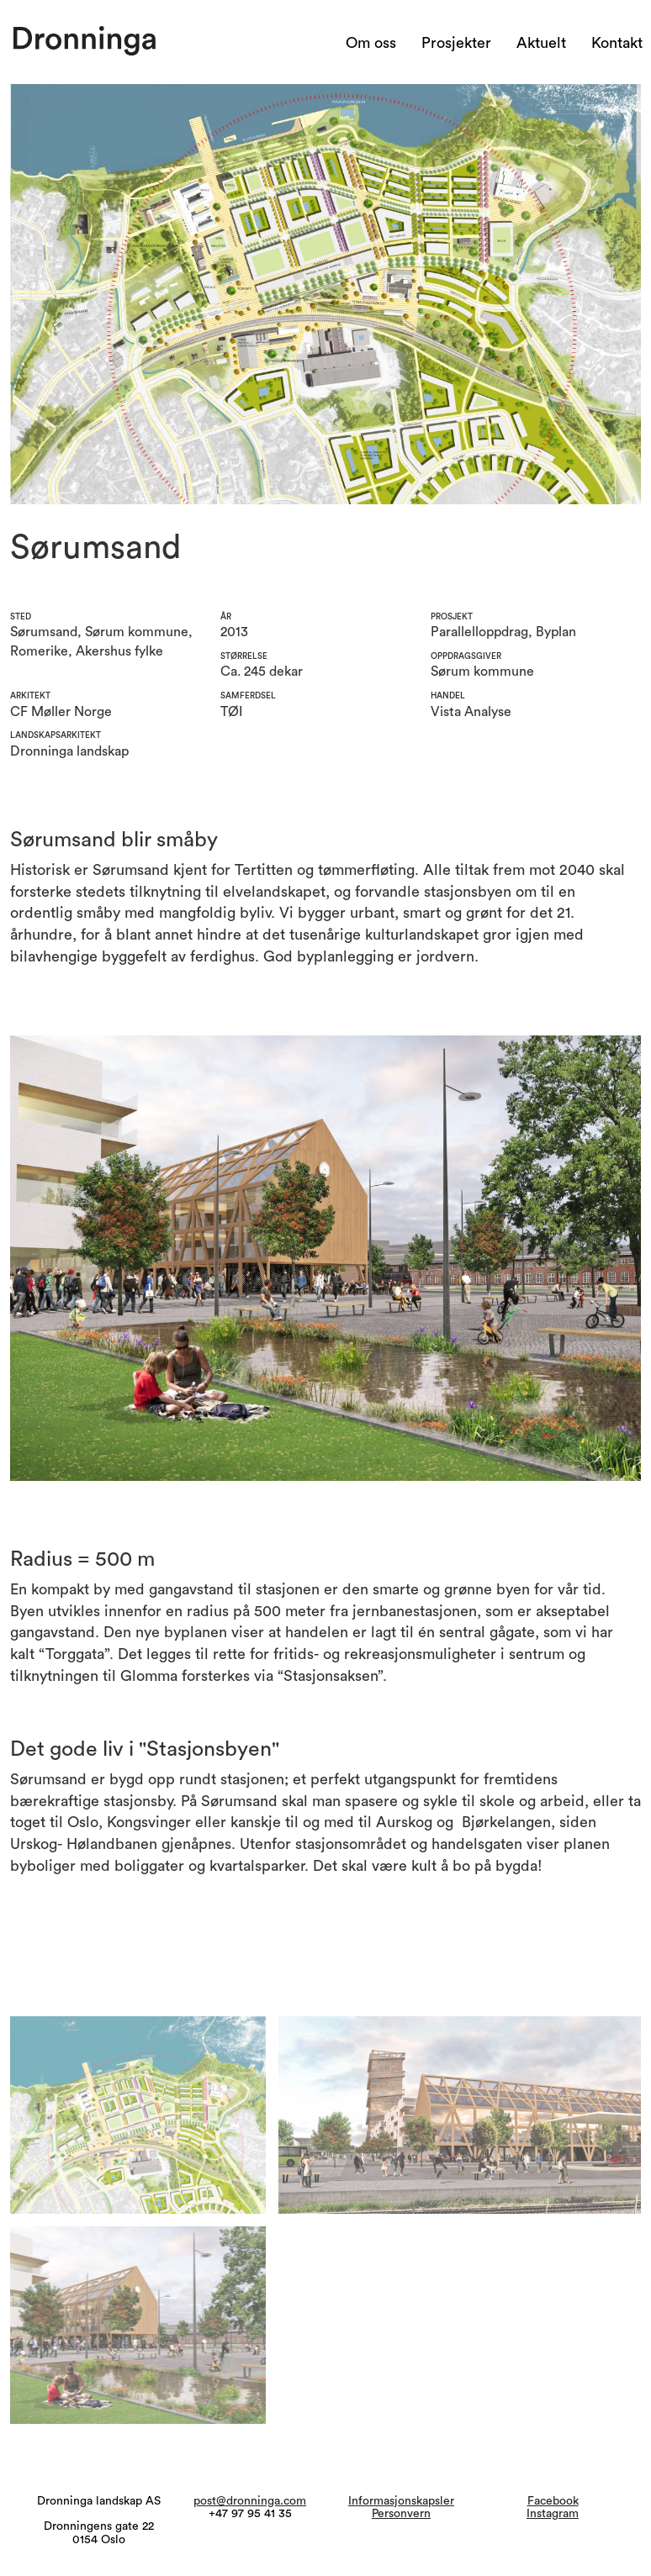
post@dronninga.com (249, 2501)
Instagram (553, 2514)
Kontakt (617, 42)
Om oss (371, 42)
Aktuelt (541, 42)
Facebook (553, 2501)
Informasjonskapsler (401, 2501)
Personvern (401, 2514)
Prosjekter (456, 42)
